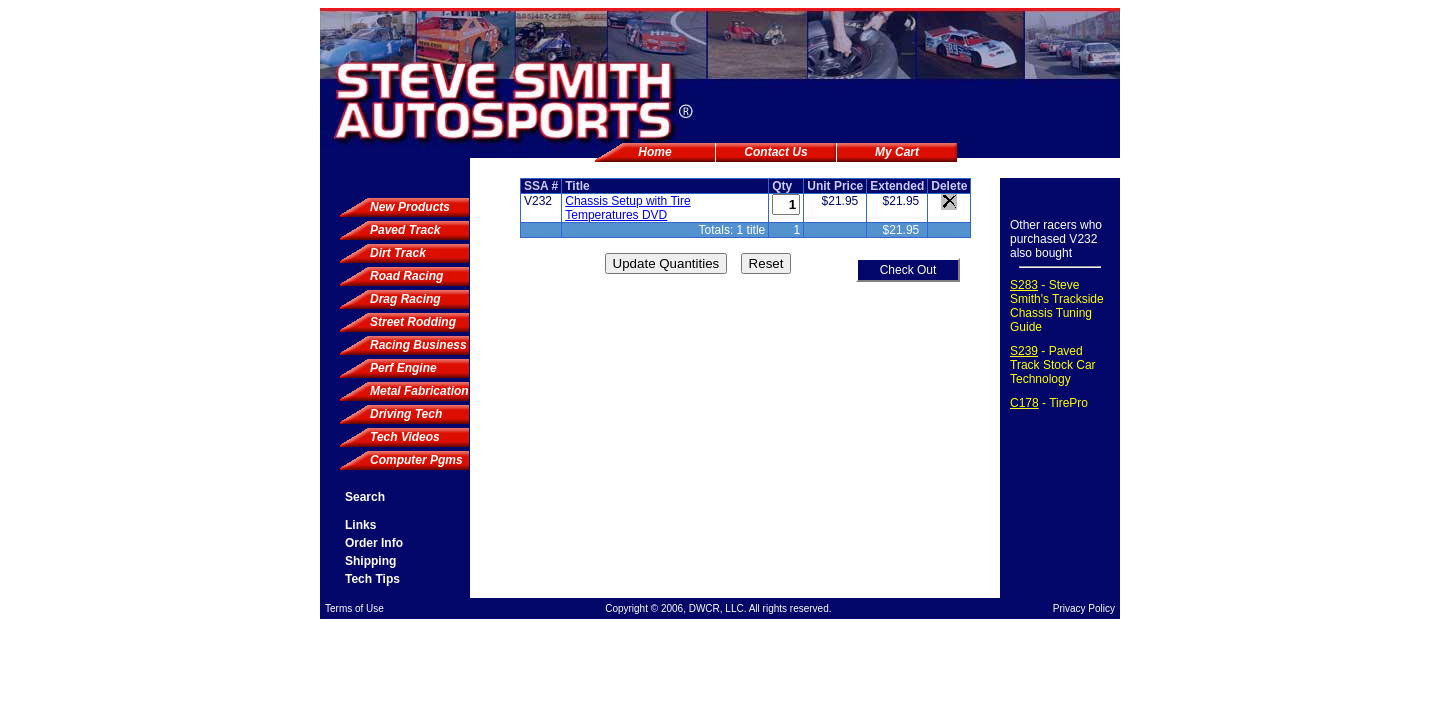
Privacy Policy (1084, 608)
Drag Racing (405, 299)
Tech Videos (405, 437)
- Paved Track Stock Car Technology (1053, 365)
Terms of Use (354, 608)
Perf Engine (403, 368)
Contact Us (775, 152)
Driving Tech (406, 414)
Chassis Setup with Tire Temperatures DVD (627, 208)
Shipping (370, 561)
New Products (410, 207)
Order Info (374, 543)
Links (360, 525)
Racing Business (418, 345)
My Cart (897, 152)
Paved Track (405, 230)
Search (365, 497)
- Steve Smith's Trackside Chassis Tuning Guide (1057, 306)
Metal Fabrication (419, 391)
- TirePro (1049, 403)
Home (654, 152)
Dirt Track (398, 253)
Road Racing (406, 276)
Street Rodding (413, 322)
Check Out (908, 270)
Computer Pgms (416, 460)
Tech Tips (372, 579)
